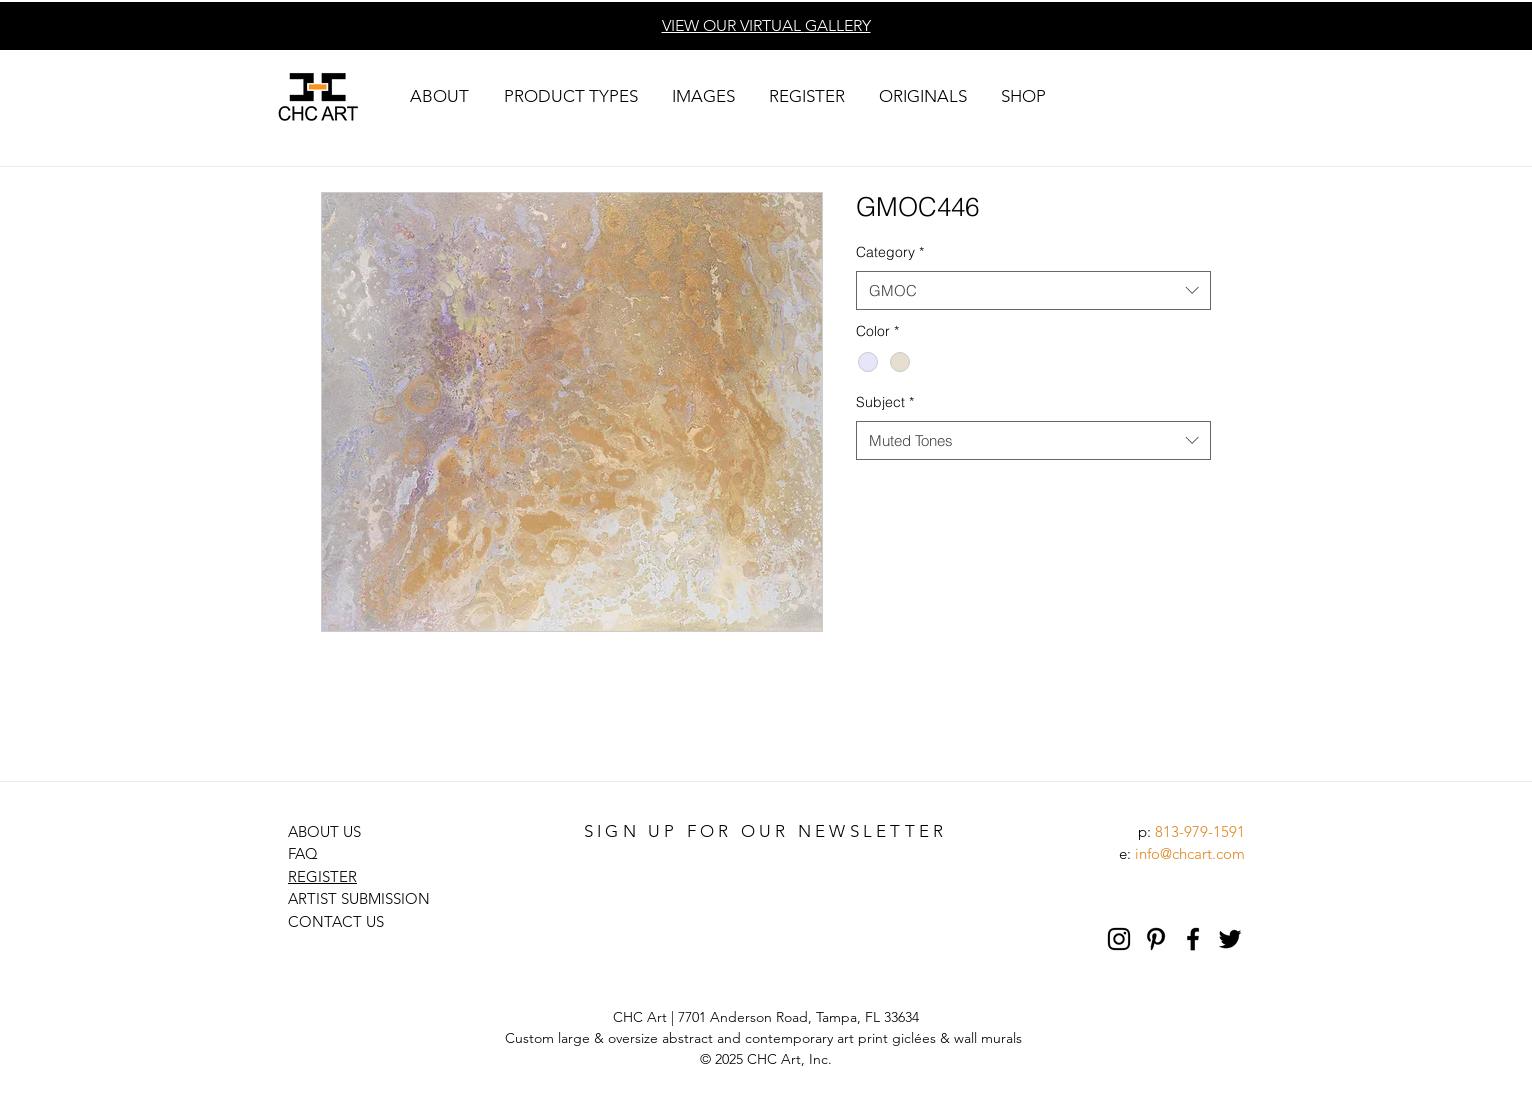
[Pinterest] (1156, 939)
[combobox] (1033, 290)
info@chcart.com (1190, 853)
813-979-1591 (1200, 831)
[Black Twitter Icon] (1230, 939)
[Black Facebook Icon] (1193, 939)
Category (890, 252)
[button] (439, 96)
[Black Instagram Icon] (1119, 939)
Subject (885, 402)
